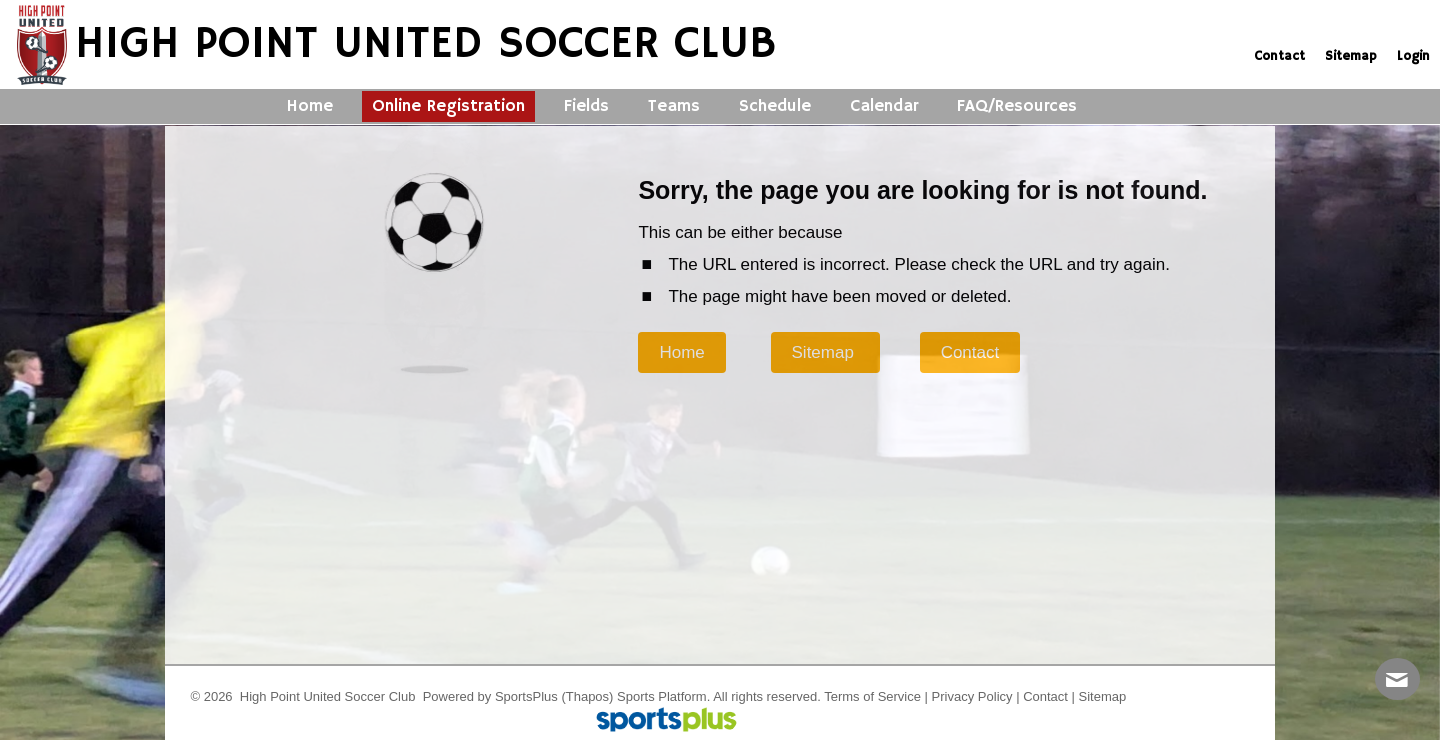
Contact (1045, 696)
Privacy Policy (972, 696)
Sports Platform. (663, 696)
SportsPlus (526, 696)
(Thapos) (587, 696)
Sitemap (1103, 696)
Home (681, 352)
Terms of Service (872, 696)
